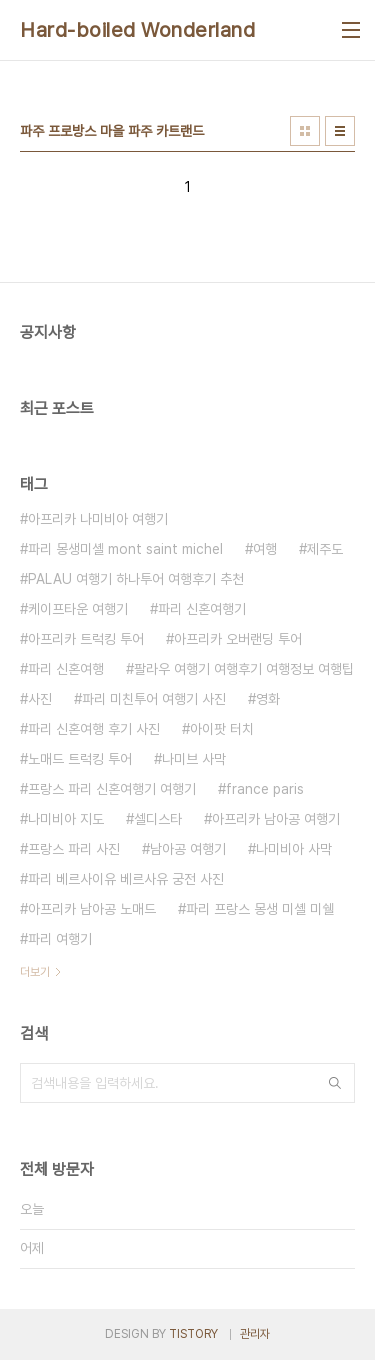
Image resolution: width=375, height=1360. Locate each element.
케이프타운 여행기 (78, 609)
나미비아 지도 (66, 819)
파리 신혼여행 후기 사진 (94, 729)
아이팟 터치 (222, 729)
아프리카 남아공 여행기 (276, 819)
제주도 (325, 549)
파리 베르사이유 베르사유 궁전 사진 (126, 879)
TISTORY (193, 1334)
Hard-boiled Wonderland (137, 30)
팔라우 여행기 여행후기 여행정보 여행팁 (244, 669)
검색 (335, 1083)
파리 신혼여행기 (202, 609)
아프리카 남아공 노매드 (92, 909)
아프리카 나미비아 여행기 (98, 519)
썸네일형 (305, 131)
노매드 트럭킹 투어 (80, 759)
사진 (40, 699)
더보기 (35, 972)
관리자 (255, 1334)
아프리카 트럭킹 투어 (86, 639)
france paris (265, 789)
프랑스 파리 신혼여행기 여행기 (112, 789)
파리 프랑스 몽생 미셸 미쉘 (260, 909)
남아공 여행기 (188, 849)
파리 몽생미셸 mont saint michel (125, 549)
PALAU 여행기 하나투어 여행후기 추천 (136, 579)
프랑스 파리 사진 (74, 849)
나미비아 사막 (294, 849)
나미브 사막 (194, 759)
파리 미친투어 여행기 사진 (154, 699)
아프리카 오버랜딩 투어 (238, 639)
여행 (265, 549)
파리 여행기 (60, 939)
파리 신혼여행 (66, 669)
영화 (268, 699)
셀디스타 (158, 819)
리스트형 (340, 131)
